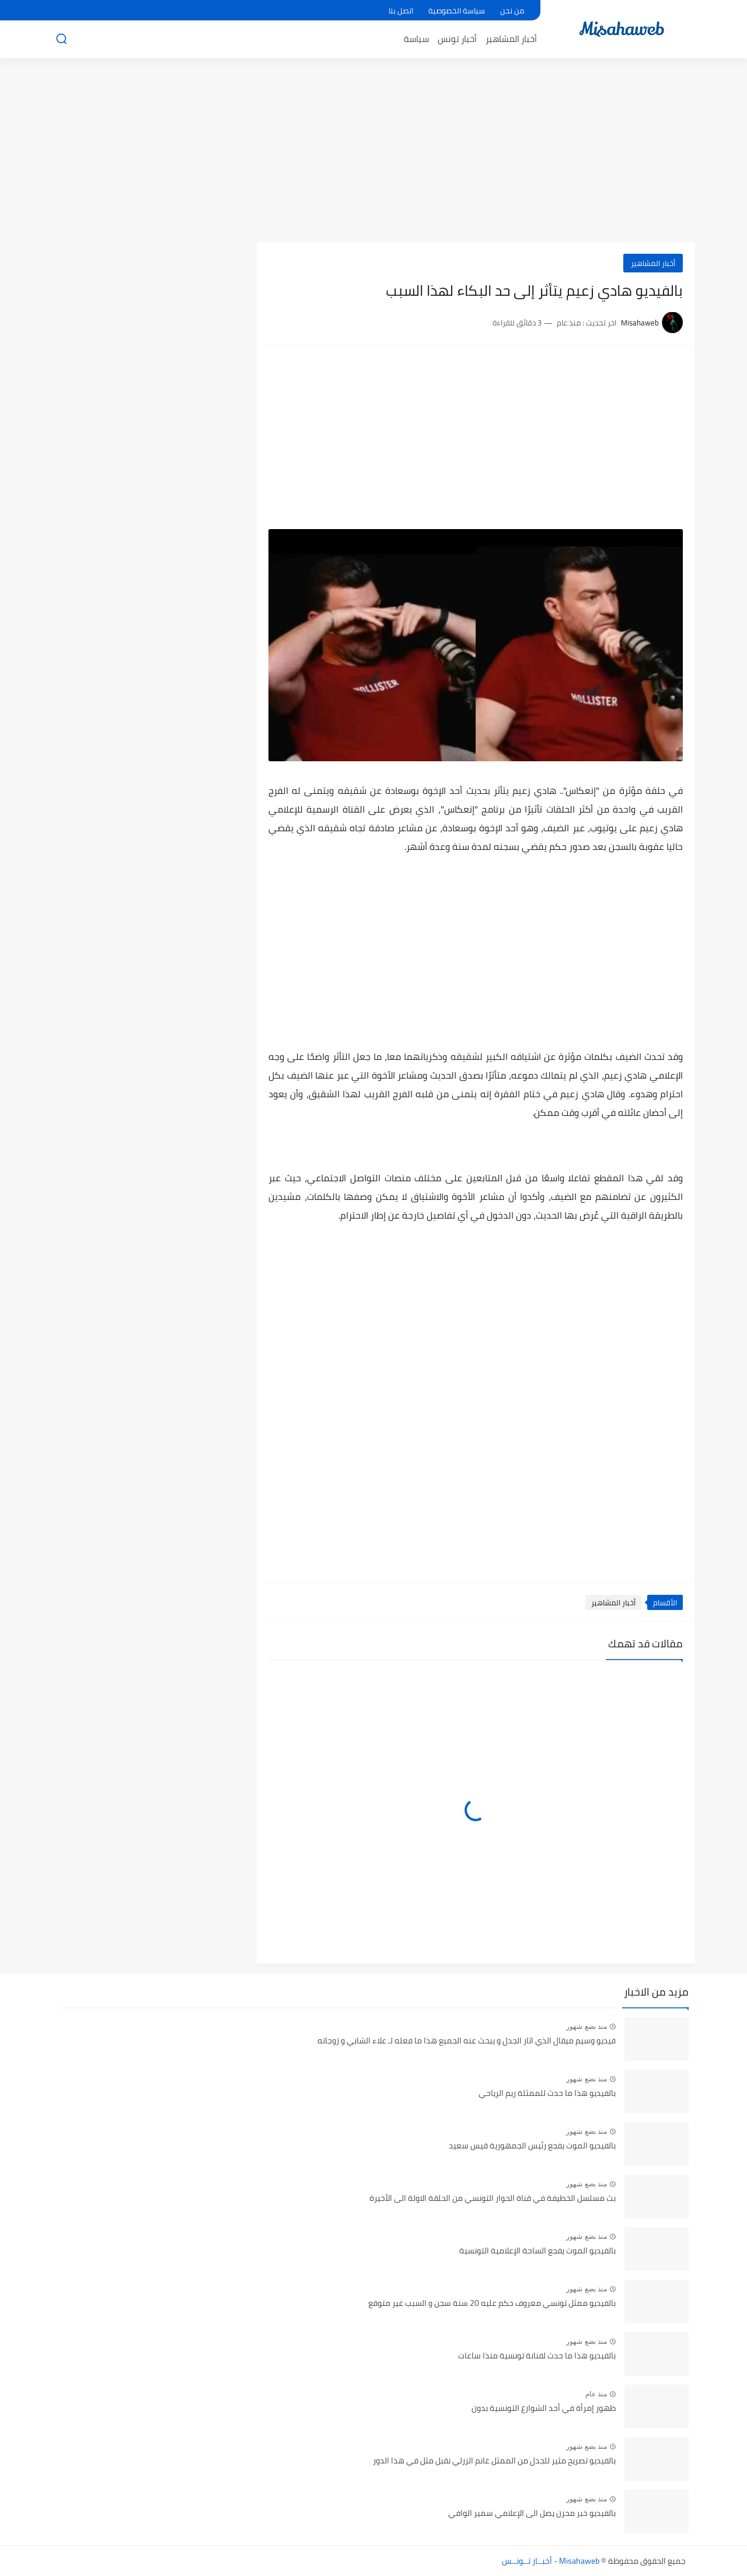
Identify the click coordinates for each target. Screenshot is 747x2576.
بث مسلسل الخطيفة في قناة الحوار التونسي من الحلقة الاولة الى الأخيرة (492, 2199)
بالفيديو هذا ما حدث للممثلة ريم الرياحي (547, 2094)
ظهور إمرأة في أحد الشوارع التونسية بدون (544, 2409)
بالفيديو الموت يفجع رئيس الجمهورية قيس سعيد (532, 2146)
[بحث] (61, 39)
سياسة (416, 38)
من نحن (512, 11)
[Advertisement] (373, 151)
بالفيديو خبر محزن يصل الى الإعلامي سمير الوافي (532, 2514)
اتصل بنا (401, 11)
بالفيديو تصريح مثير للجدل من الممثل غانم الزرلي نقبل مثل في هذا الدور (494, 2461)
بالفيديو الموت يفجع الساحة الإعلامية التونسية (537, 2251)
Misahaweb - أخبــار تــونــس (550, 2560)
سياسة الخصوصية (456, 11)
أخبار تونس (457, 38)
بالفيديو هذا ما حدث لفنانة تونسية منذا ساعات (537, 2356)
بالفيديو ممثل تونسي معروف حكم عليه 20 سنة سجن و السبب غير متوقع (492, 2304)
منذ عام (596, 2394)
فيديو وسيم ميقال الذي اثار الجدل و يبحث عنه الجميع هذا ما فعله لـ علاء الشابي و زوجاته (466, 2041)
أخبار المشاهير (511, 38)
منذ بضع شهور (586, 2026)
